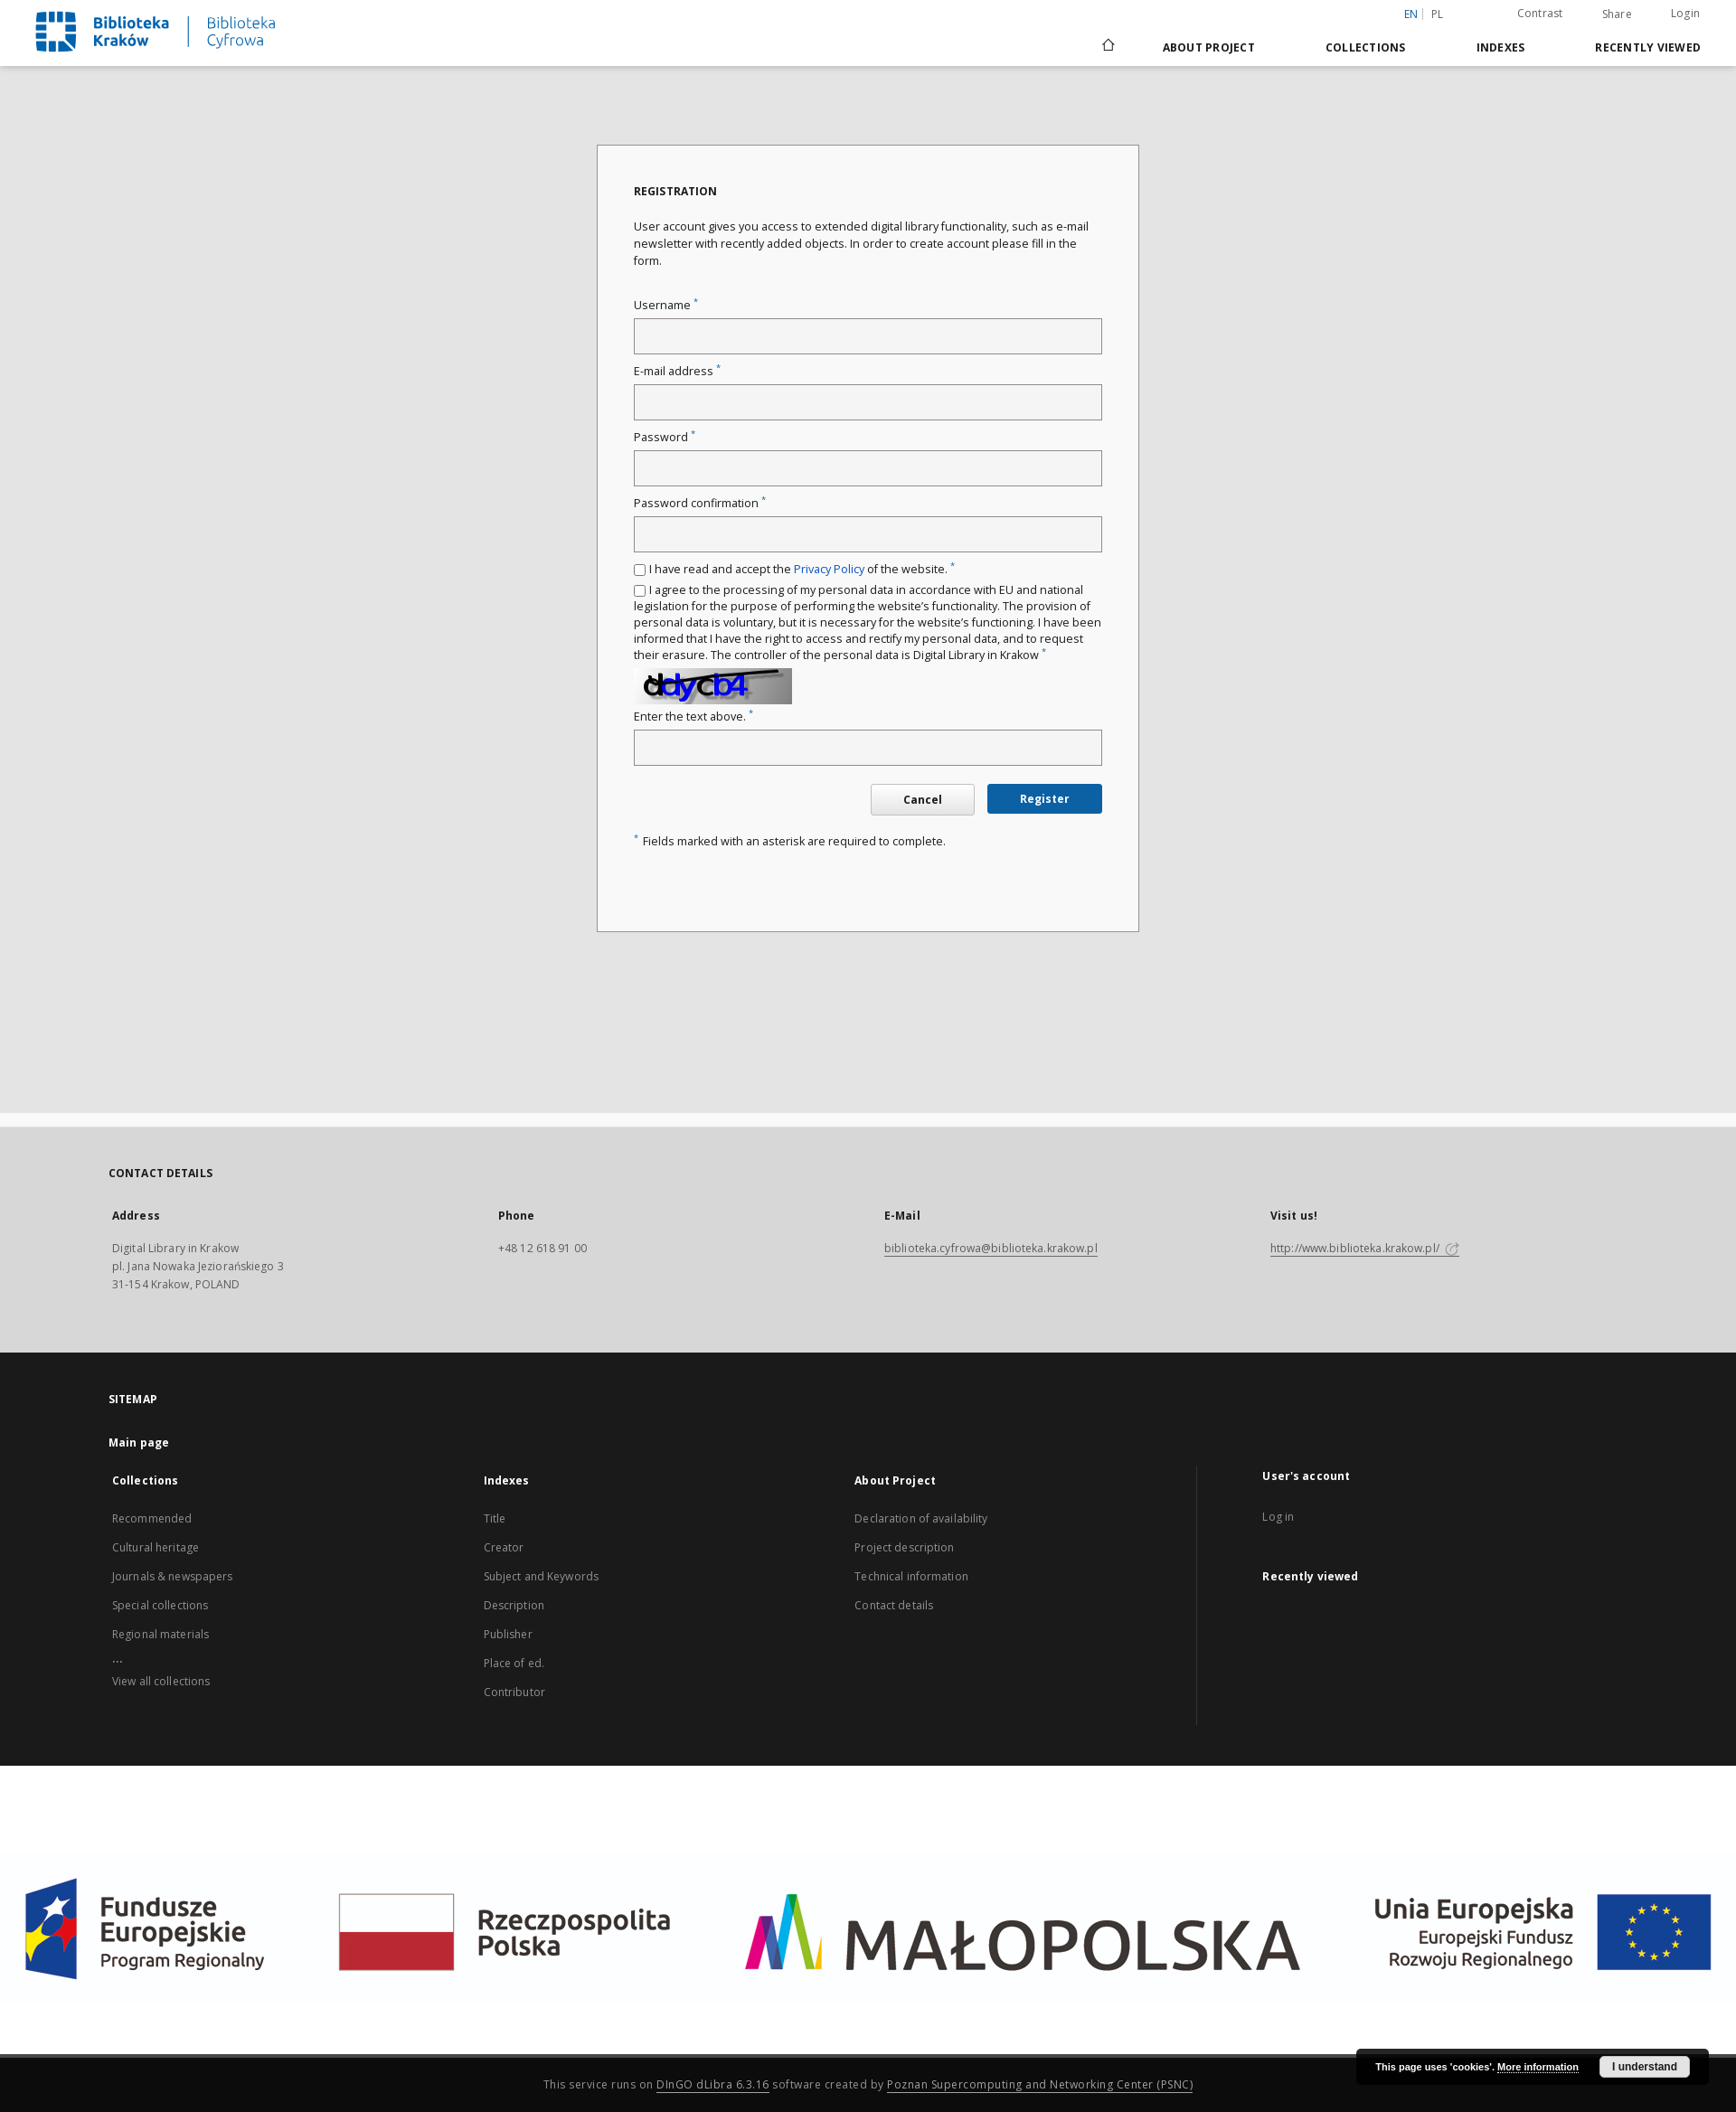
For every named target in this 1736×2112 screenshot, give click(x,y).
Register (1045, 798)
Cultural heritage (155, 1547)
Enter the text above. (693, 716)
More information (1538, 2066)
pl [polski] (1437, 14)
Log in (1278, 1516)
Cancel (922, 799)
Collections (1366, 47)
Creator (504, 1547)
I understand (1644, 2066)
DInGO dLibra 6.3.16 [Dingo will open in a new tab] (712, 2084)
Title (495, 1518)
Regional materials (160, 1634)
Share (1617, 14)
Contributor (514, 1692)
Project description (904, 1547)
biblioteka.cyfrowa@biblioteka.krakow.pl (991, 1248)
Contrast (1540, 13)
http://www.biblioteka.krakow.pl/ (1364, 1248)
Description (514, 1605)
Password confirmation (700, 503)
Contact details (893, 1605)
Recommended (152, 1518)
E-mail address (677, 371)
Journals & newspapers (172, 1576)
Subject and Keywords (541, 1576)
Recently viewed (1648, 47)
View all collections (161, 1681)
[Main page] (1107, 47)
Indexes (1501, 47)
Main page (138, 1442)
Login (1685, 13)
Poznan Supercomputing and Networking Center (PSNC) (1040, 2084)
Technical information (911, 1576)
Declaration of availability (920, 1518)
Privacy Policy (829, 569)
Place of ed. (514, 1663)
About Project (1209, 47)
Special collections (160, 1605)
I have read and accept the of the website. (802, 569)
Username (666, 305)
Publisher (508, 1634)
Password (664, 437)
